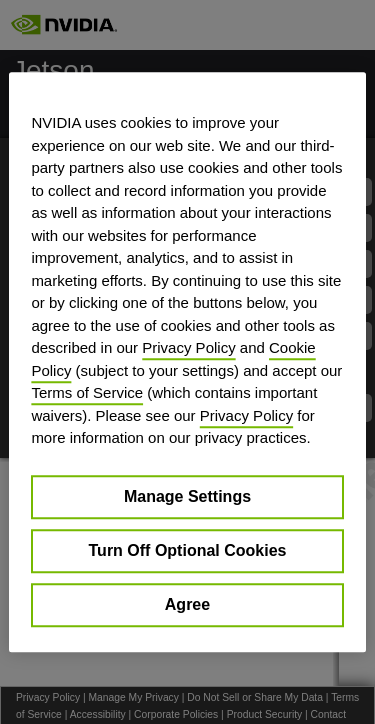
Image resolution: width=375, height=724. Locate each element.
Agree (187, 604)
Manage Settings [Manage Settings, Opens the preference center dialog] (187, 496)
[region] (187, 362)
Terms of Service (87, 392)
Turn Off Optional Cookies (188, 550)
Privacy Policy (188, 347)
